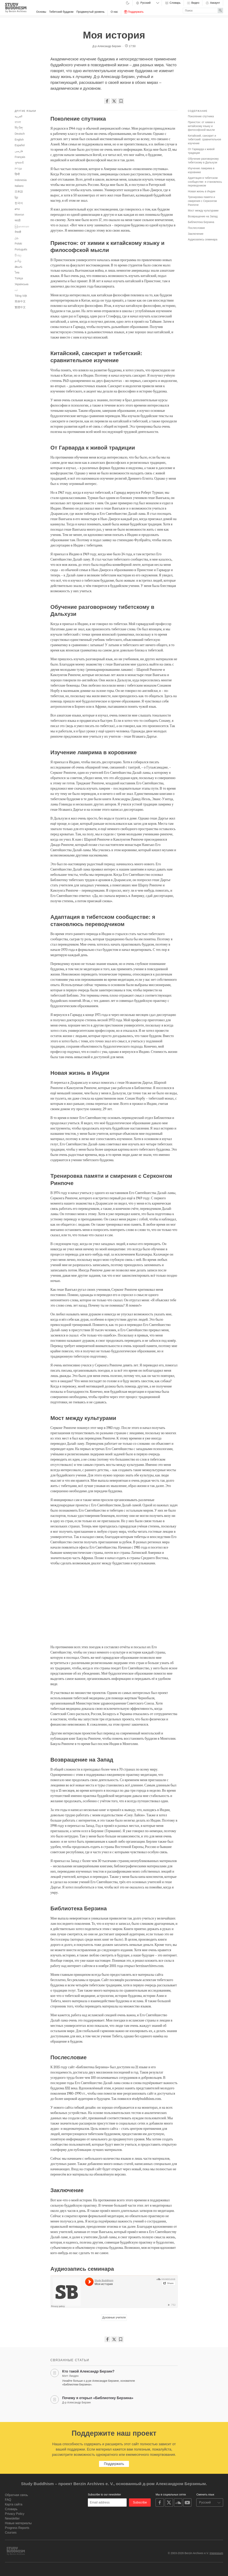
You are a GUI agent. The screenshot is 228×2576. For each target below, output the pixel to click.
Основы (41, 11)
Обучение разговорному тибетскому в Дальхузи (203, 160)
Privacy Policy (14, 2513)
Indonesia (21, 180)
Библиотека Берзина (201, 222)
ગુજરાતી (19, 162)
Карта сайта (13, 2504)
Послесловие (196, 227)
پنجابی (16, 238)
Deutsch (20, 133)
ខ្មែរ (16, 197)
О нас (114, 11)
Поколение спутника (201, 116)
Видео (193, 3)
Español (20, 145)
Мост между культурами (203, 210)
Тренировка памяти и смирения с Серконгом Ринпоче (202, 200)
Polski (18, 243)
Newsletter (12, 2518)
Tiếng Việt (21, 295)
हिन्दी (17, 174)
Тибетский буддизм (61, 11)
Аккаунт (212, 3)
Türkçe (19, 278)
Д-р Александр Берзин (106, 46)
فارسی (19, 151)
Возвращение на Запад (203, 216)
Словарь (172, 3)
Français (20, 157)
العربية (18, 116)
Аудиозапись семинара (202, 239)
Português (21, 249)
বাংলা (18, 122)
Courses (11, 2532)
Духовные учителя (114, 2317)
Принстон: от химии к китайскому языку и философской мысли (201, 126)
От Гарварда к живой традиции (201, 151)
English (19, 139)
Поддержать (134, 11)
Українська (21, 284)
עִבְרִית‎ (18, 168)
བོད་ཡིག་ (19, 128)
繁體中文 (20, 307)
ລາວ (17, 208)
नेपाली (18, 232)
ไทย (17, 272)
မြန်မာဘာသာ (22, 226)
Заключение (195, 233)
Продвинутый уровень (90, 11)
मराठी (18, 220)
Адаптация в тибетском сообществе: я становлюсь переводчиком (205, 181)
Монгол (19, 214)
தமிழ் (18, 260)
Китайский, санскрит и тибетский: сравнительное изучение (204, 139)
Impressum (216, 2553)
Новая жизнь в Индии (201, 191)
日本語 (19, 191)
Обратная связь (16, 2495)
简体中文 (20, 301)
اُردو (16, 290)
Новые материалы (18, 2523)
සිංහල (18, 255)
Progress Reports (17, 2527)
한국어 (19, 203)
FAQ (8, 2499)
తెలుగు (18, 266)
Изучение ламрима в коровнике (201, 170)
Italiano (19, 185)
